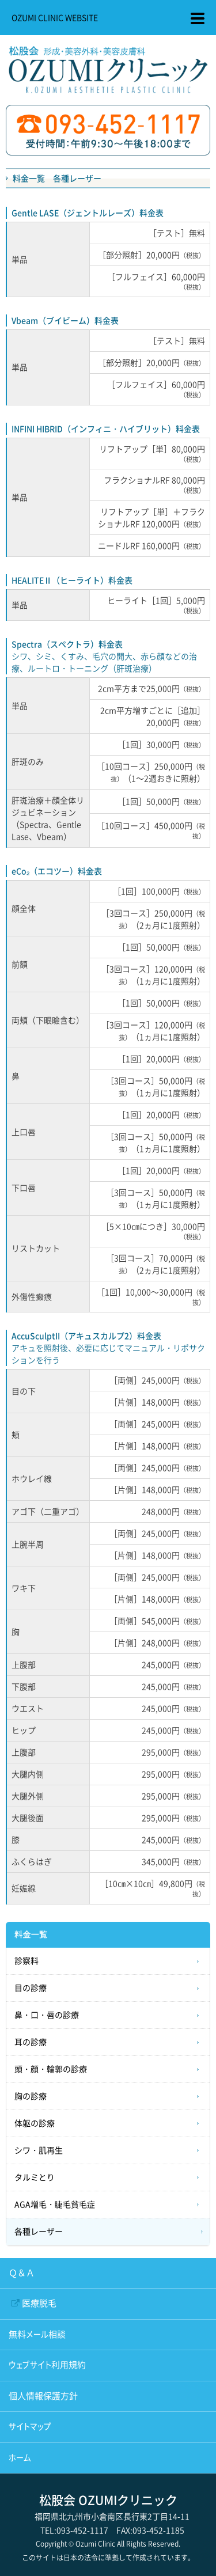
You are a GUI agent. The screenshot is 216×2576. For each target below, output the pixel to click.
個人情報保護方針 (43, 2396)
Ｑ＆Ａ (22, 2273)
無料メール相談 (37, 2334)
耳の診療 (30, 2042)
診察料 (26, 1961)
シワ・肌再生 (38, 2150)
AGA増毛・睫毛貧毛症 (54, 2205)
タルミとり (34, 2177)
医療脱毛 (39, 2303)
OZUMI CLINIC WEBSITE (55, 17)
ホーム (20, 2458)
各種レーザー (38, 2232)
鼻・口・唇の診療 (46, 2015)
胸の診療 (30, 2096)
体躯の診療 (34, 2123)
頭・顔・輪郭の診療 (50, 2069)
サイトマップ (30, 2427)
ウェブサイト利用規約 (47, 2365)
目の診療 (30, 1988)
